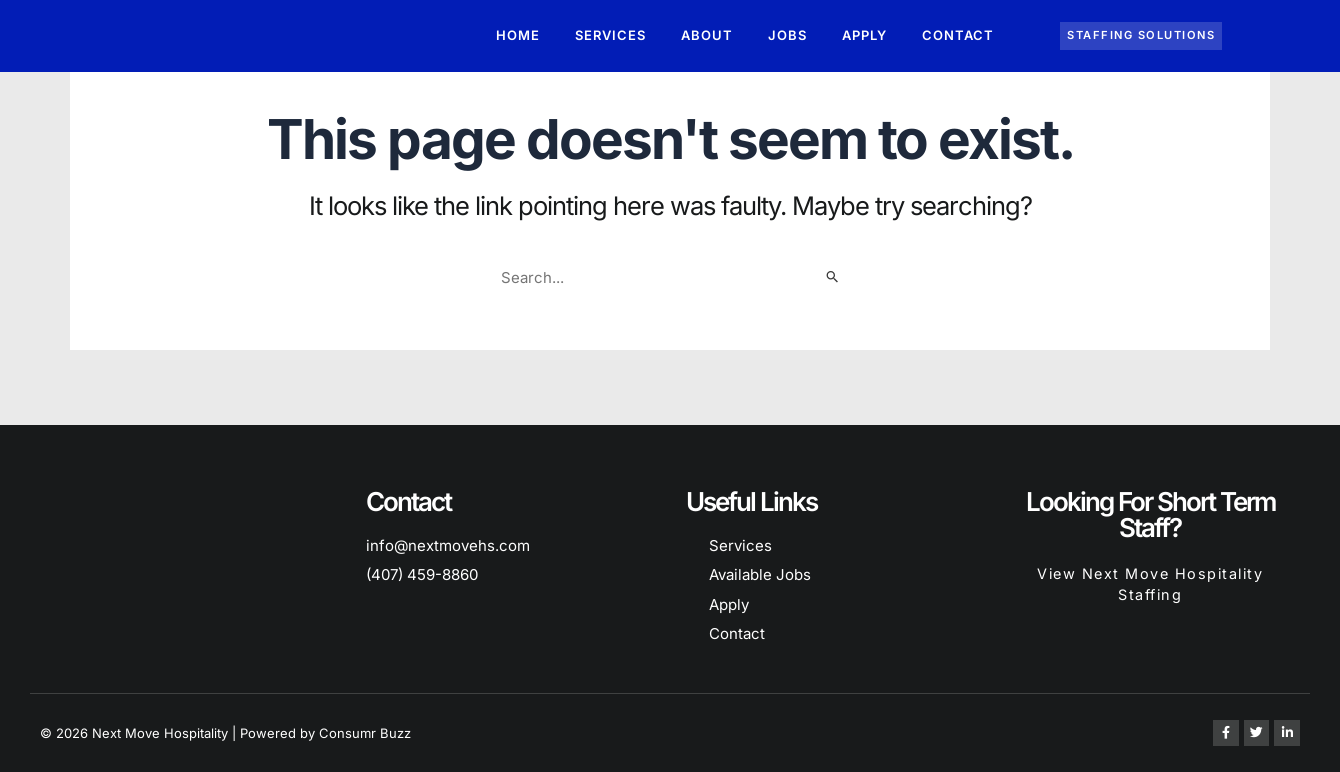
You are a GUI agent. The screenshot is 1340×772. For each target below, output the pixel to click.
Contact (958, 35)
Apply (864, 35)
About (707, 35)
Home (518, 35)
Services (610, 35)
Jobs (787, 35)
